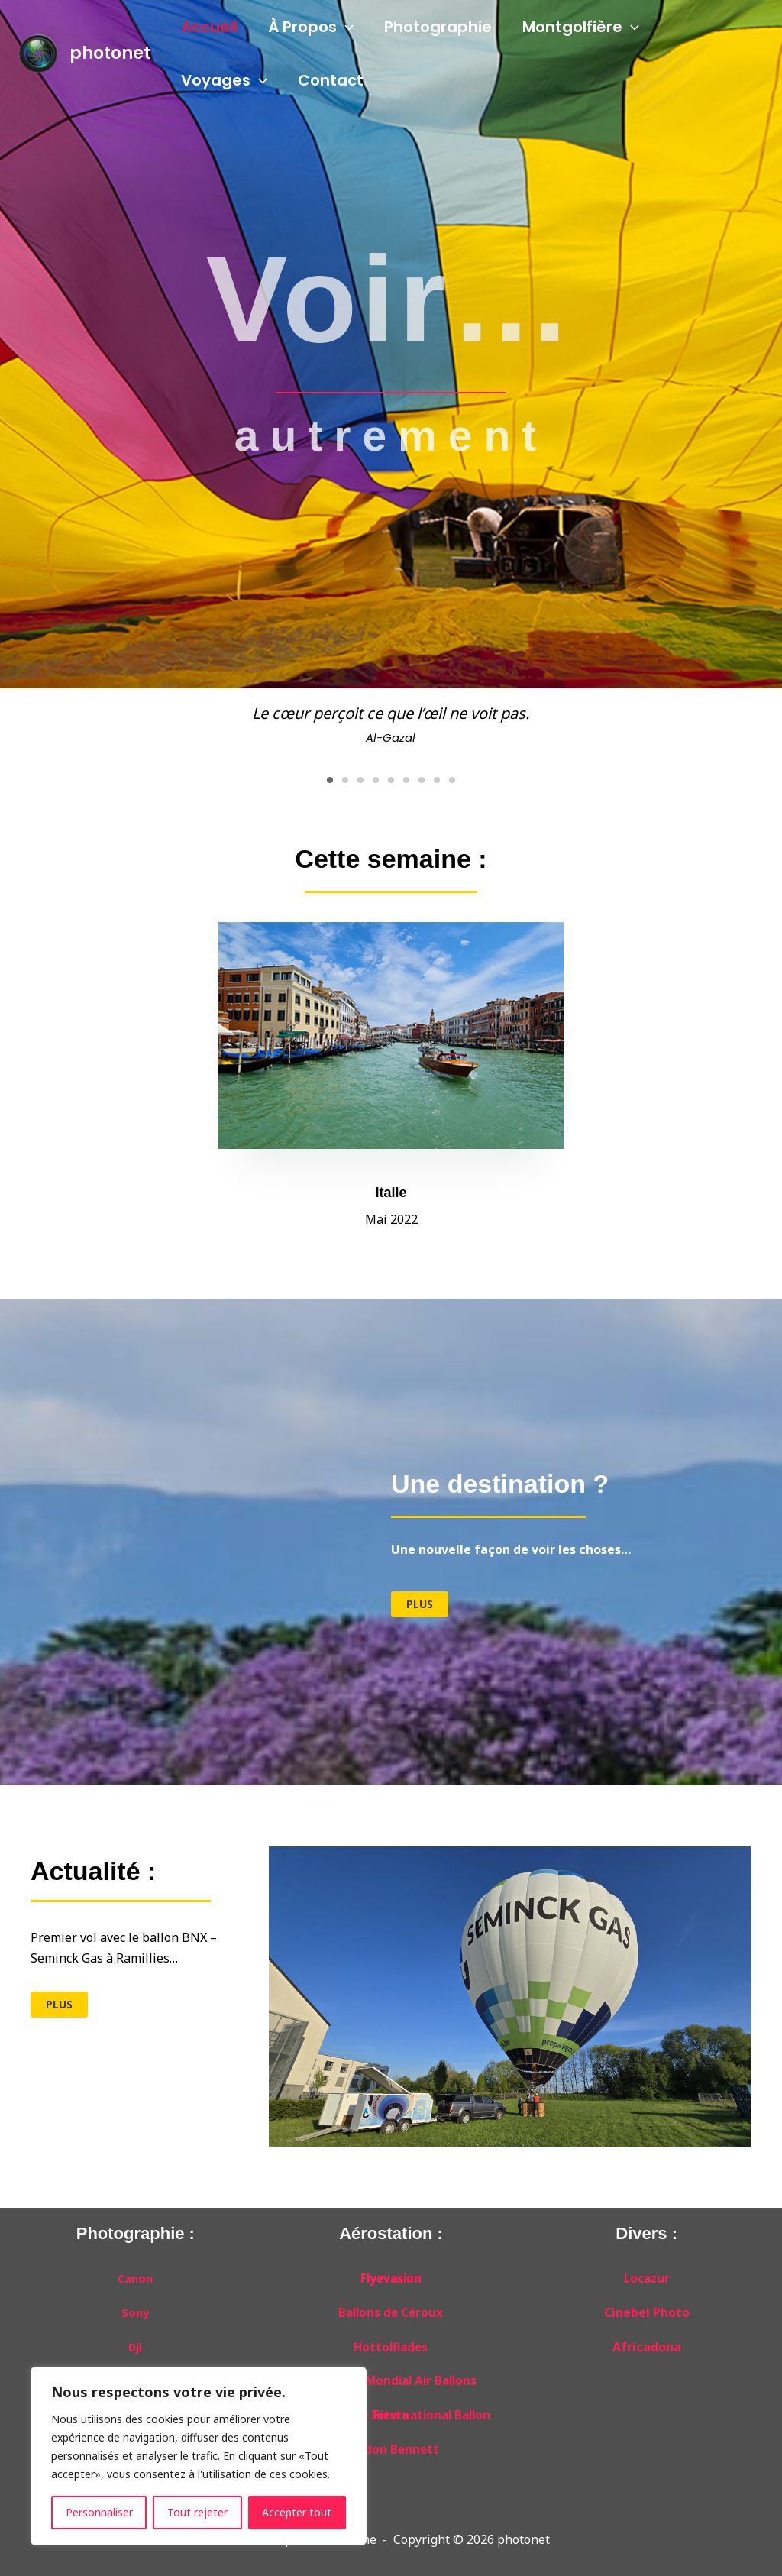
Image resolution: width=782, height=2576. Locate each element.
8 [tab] (436, 775)
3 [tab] (360, 775)
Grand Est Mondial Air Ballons (390, 2376)
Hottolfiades (391, 2342)
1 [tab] (330, 775)
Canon (135, 2273)
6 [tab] (406, 775)
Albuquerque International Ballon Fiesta (390, 2410)
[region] (199, 2456)
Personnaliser (99, 2512)
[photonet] (38, 52)
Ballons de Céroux (391, 2307)
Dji (136, 2342)
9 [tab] (452, 775)
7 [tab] (421, 775)
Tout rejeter (197, 2512)
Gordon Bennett (390, 2444)
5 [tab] (391, 775)
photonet (109, 53)
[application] (345, 26)
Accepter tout (296, 2512)
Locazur (646, 2273)
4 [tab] (375, 775)
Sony (135, 2307)
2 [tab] (345, 775)
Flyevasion (391, 2273)
